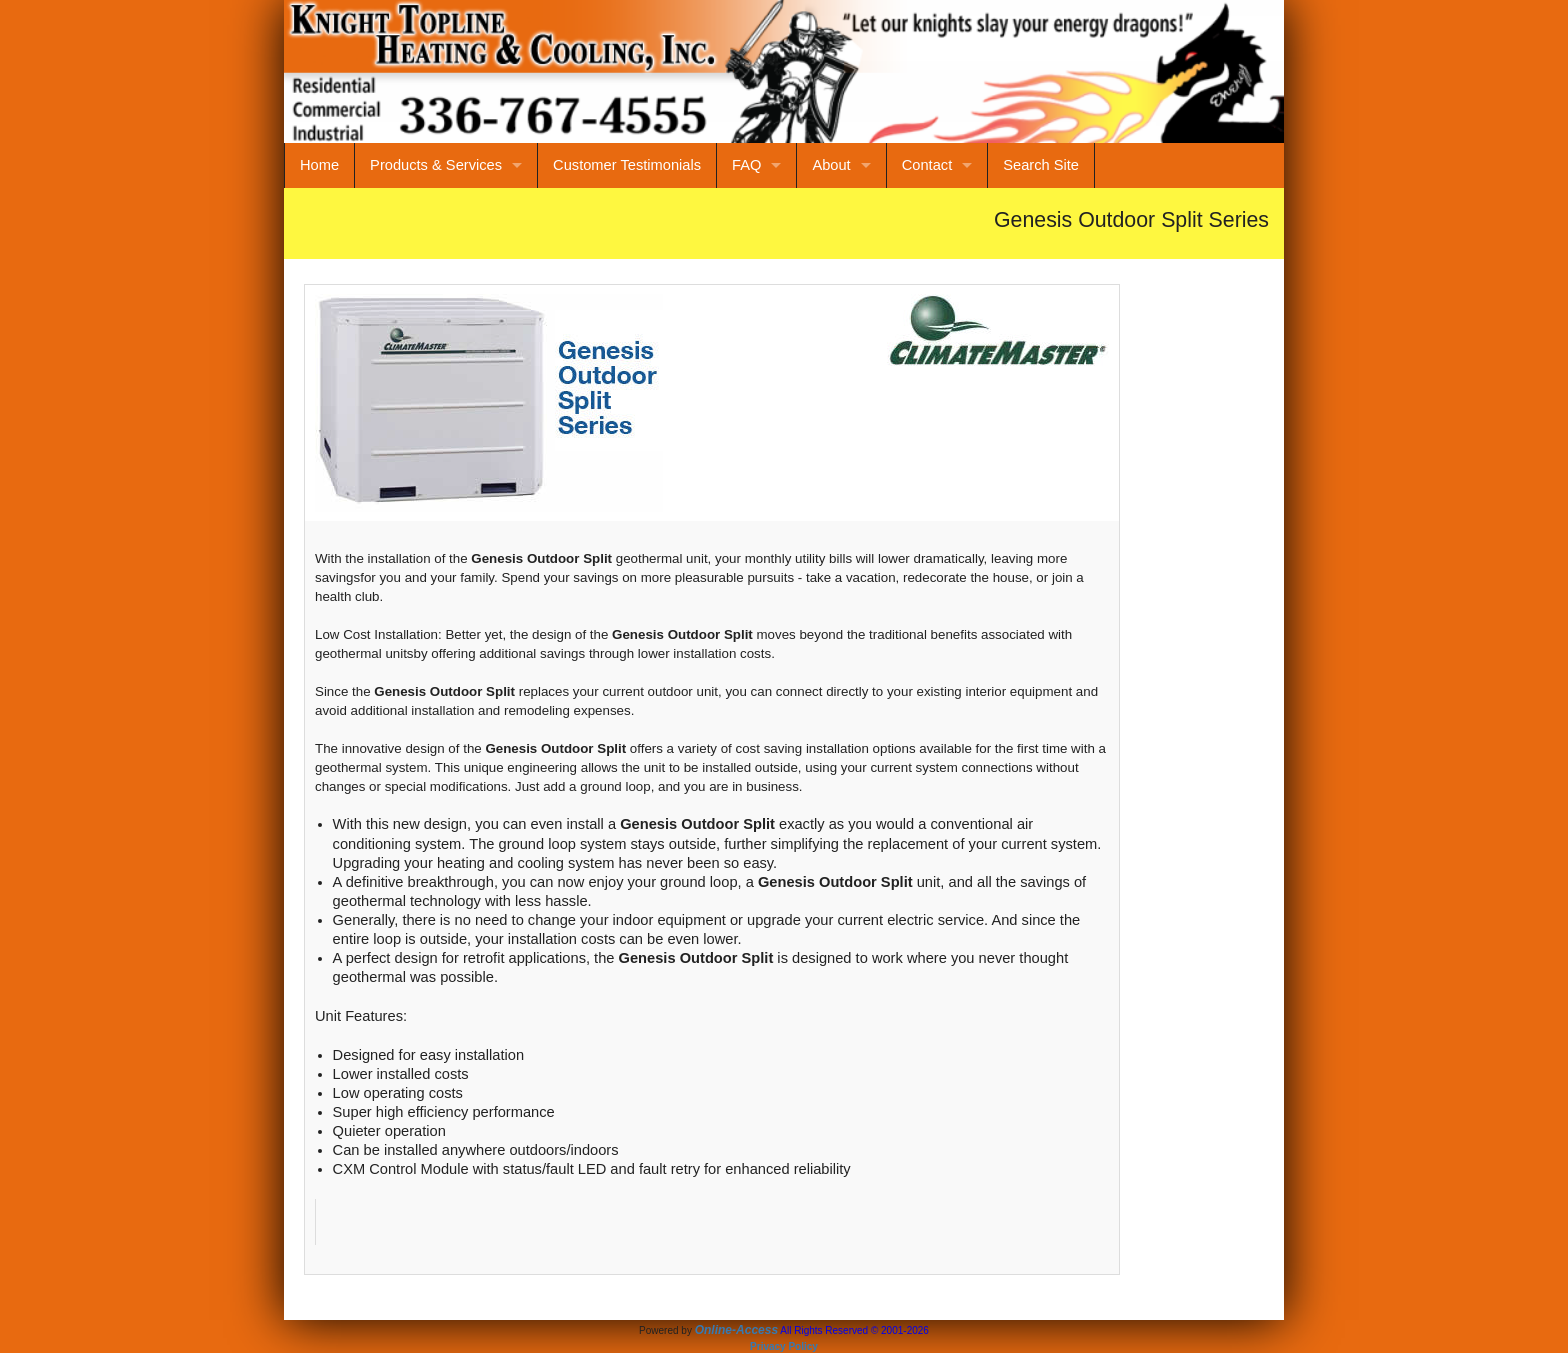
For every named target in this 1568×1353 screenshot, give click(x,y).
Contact (927, 165)
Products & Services (436, 165)
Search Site (1041, 165)
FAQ (746, 165)
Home (319, 165)
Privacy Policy (784, 1346)
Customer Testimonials (627, 165)
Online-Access (736, 1330)
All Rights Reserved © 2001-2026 (854, 1330)
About (831, 165)
